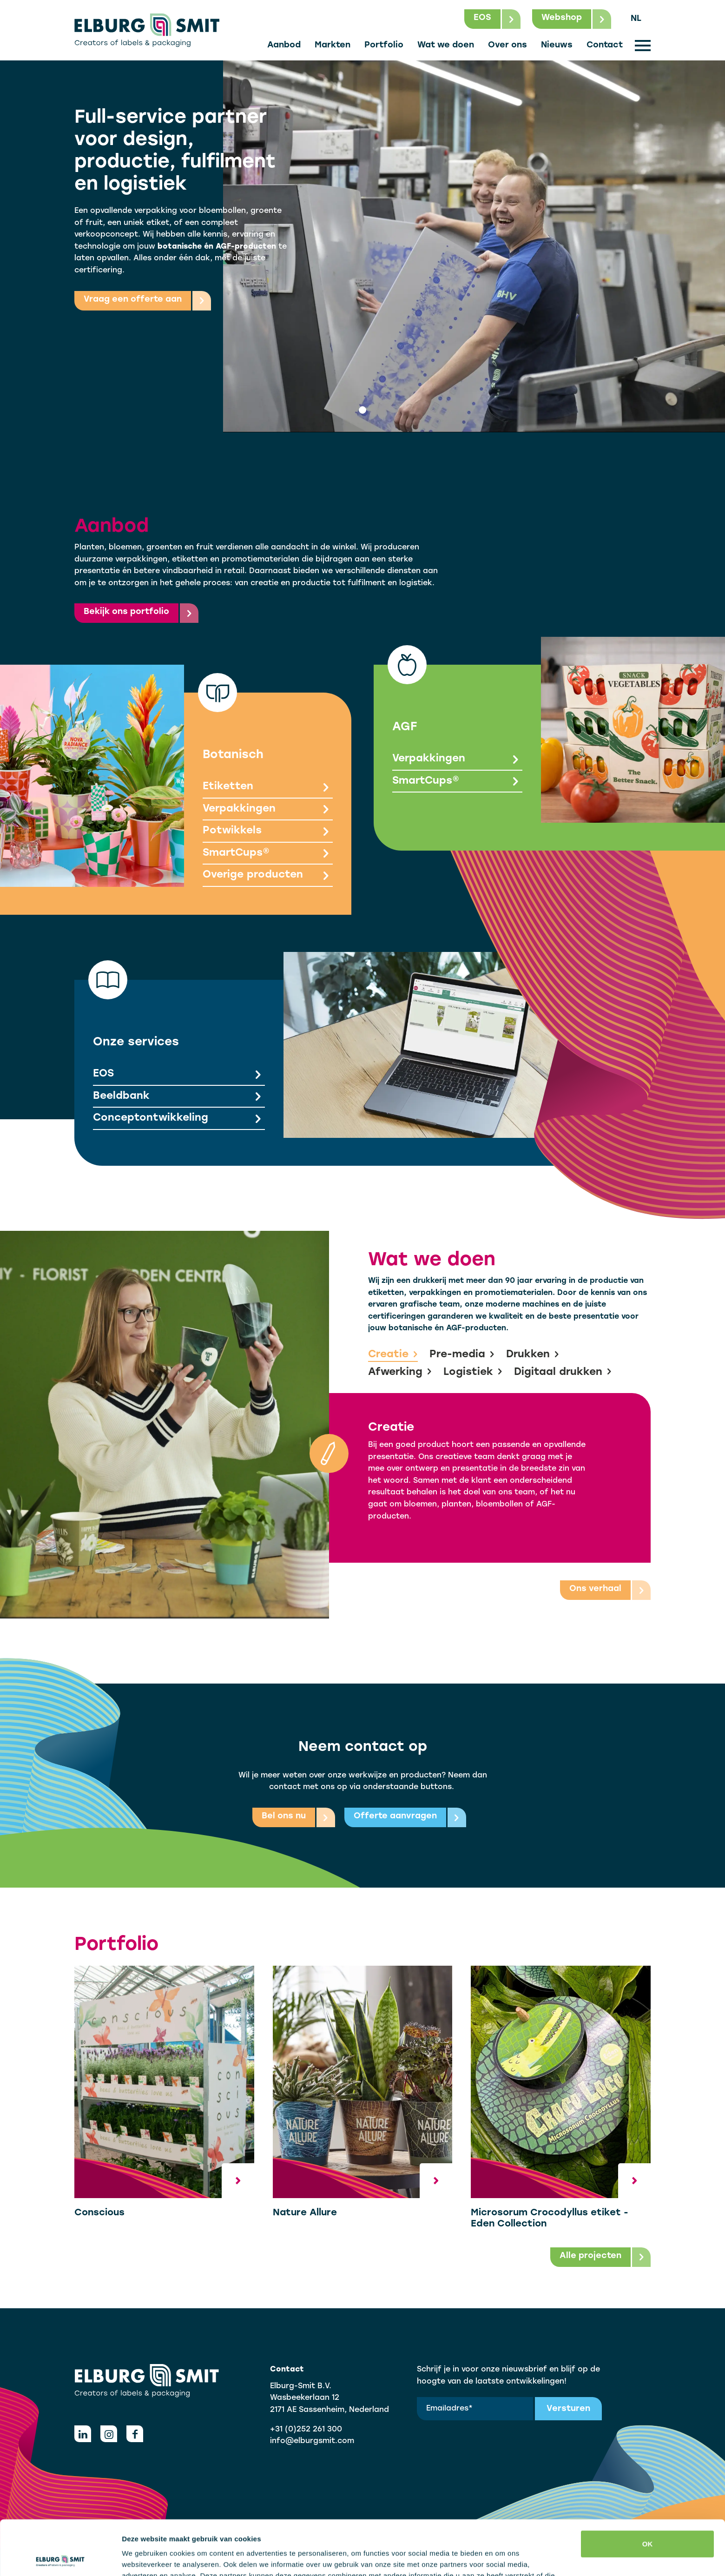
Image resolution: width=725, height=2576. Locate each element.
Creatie (393, 1355)
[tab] (362, 410)
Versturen (568, 2408)
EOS (179, 1075)
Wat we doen (445, 45)
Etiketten (268, 787)
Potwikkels (268, 832)
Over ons (507, 45)
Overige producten (268, 876)
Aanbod (284, 45)
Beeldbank (179, 1097)
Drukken (532, 1355)
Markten (332, 45)
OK (647, 2489)
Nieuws (557, 45)
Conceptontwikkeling (179, 1119)
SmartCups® (268, 854)
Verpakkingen (268, 810)
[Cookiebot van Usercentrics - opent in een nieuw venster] (60, 2558)
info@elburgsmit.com (312, 2441)
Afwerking (400, 1373)
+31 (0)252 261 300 (306, 2429)
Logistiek (472, 1373)
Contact (605, 45)
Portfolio (383, 45)
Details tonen (144, 2558)
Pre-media (461, 1355)
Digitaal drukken (563, 1373)
